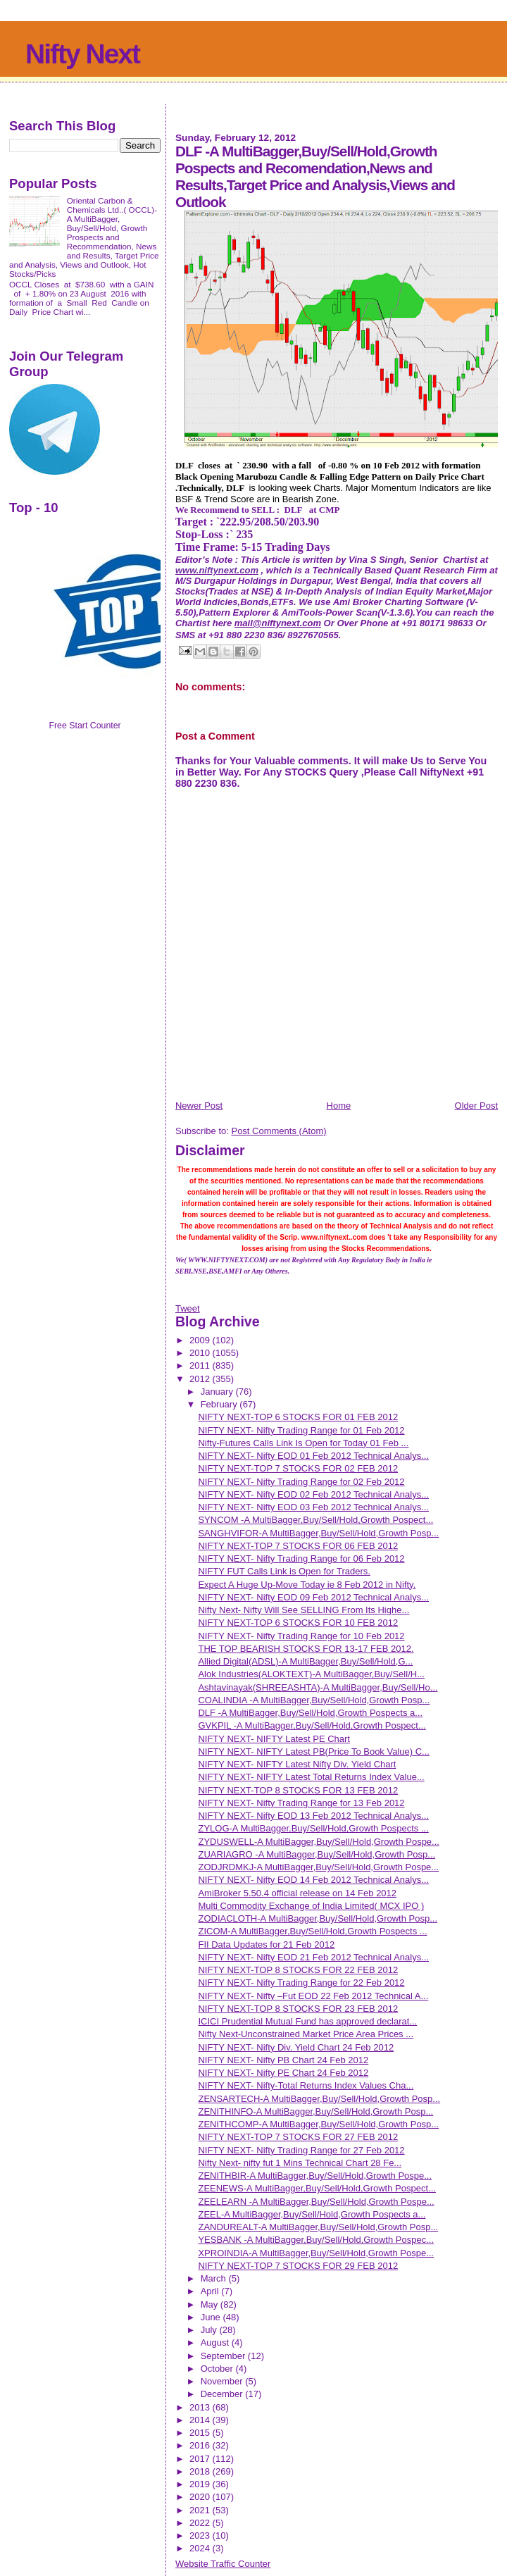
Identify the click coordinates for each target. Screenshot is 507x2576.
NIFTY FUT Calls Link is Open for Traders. (284, 1571)
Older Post (476, 1105)
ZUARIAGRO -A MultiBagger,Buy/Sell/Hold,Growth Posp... (316, 1854)
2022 (201, 2523)
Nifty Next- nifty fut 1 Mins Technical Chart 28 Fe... (299, 2163)
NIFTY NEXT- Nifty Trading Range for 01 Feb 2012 (301, 1430)
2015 (201, 2432)
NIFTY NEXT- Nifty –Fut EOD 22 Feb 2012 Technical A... (313, 1996)
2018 (201, 2471)
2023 (201, 2535)
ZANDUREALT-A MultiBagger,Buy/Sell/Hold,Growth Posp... (318, 2227)
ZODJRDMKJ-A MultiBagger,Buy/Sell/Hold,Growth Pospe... (318, 1867)
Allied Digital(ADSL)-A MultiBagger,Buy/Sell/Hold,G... (305, 1661)
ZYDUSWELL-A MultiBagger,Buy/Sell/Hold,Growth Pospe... (318, 1841)
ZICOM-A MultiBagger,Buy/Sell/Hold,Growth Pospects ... (312, 1931)
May (210, 2304)
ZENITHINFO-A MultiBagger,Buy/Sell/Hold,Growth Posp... (315, 2111)
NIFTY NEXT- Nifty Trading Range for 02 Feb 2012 (301, 1481)
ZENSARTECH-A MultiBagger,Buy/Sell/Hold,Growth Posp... (319, 2098)
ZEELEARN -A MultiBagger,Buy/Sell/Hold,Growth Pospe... (316, 2201)
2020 (201, 2496)
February (220, 1404)
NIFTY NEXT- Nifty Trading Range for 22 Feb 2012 (301, 1982)
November (223, 2381)
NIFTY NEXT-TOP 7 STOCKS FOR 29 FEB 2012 (298, 2265)
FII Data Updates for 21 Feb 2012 (266, 1944)
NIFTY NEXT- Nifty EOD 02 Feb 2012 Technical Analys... (313, 1494)
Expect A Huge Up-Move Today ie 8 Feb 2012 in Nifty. (306, 1584)
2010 (201, 1353)
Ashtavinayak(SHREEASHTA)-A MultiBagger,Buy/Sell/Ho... (317, 1687)
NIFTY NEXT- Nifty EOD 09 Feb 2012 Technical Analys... (313, 1597)
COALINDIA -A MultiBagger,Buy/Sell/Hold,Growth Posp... (314, 1700)
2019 (201, 2484)
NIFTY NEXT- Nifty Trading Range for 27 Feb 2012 (301, 2150)
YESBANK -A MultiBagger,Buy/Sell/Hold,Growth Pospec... (316, 2239)
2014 (201, 2420)
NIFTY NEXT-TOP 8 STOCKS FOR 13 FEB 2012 (298, 1790)
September (224, 2356)
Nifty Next (82, 54)
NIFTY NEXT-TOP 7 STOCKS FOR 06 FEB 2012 (298, 1546)
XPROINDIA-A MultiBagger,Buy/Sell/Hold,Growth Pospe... (316, 2253)
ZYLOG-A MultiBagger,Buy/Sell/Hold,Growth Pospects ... (313, 1828)
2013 (201, 2407)
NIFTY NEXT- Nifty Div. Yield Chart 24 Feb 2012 (296, 2047)
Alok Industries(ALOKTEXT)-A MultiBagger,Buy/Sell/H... (311, 1674)
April (211, 2291)
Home (339, 1105)
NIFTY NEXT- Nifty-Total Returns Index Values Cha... (305, 2085)
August (216, 2342)
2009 (201, 1340)
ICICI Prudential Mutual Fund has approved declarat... (307, 2021)
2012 (201, 1379)
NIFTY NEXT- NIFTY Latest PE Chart (274, 1739)
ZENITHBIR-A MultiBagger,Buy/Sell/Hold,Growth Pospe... (315, 2175)
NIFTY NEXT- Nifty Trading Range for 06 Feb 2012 (301, 1558)
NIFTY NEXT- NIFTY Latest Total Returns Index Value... (311, 1777)
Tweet (187, 1308)
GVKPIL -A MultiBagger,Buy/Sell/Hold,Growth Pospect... (311, 1725)
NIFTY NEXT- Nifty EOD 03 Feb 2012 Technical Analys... (313, 1507)
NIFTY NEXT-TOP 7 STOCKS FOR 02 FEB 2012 (298, 1468)
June (212, 2317)
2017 (201, 2458)
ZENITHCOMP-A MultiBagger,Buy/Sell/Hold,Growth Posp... (318, 2124)
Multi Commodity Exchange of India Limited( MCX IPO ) (311, 1905)
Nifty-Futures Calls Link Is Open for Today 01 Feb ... (303, 1443)
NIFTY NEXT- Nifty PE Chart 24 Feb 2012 (283, 2072)
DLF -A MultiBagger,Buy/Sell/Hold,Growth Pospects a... (310, 1712)
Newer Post (199, 1105)
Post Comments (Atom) (278, 1131)
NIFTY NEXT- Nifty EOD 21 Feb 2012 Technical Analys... (313, 1957)
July (210, 2330)
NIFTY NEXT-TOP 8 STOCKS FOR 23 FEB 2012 (298, 2008)
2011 (201, 1365)
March (215, 2278)
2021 (201, 2510)
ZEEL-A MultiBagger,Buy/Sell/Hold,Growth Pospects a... (311, 2214)
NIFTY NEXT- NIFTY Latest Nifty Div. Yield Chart (297, 1764)
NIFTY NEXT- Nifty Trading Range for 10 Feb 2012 (301, 1636)
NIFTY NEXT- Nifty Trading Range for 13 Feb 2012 (301, 1803)
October (218, 2368)
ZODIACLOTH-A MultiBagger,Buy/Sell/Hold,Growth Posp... (317, 1918)
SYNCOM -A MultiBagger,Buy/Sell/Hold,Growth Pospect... (315, 1519)
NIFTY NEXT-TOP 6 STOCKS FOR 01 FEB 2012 (298, 1417)
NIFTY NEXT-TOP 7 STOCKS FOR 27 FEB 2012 (298, 2137)
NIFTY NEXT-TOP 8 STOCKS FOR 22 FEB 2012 (298, 1970)
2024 (201, 2548)
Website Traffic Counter (222, 2563)
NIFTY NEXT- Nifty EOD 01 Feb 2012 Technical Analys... (313, 1455)
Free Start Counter (84, 725)
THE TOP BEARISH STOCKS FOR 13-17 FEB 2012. (305, 1648)
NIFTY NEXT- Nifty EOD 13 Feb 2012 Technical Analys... (313, 1815)
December (223, 2394)
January (218, 1391)
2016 (201, 2445)
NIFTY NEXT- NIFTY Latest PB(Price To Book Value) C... (313, 1751)
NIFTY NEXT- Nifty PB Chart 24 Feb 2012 (283, 2060)
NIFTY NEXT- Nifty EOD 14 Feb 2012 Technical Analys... (313, 1879)
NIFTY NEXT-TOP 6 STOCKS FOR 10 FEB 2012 (298, 1622)
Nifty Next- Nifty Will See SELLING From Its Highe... (303, 1610)
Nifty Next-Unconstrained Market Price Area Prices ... (305, 2034)
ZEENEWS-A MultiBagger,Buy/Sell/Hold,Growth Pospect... (316, 2188)
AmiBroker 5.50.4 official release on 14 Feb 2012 (297, 1893)
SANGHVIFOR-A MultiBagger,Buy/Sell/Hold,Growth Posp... (318, 1533)
